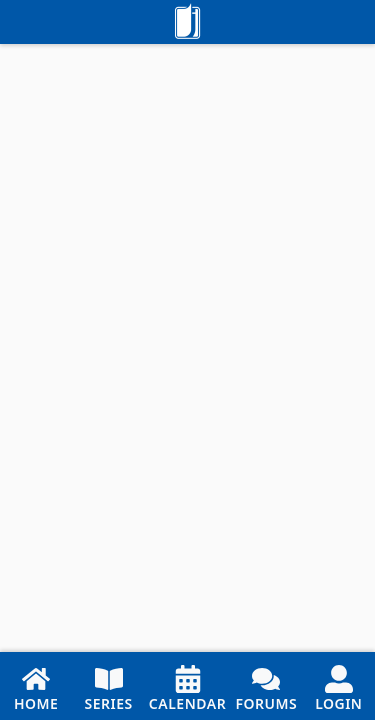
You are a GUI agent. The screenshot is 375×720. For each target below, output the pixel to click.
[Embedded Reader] (187, 348)
